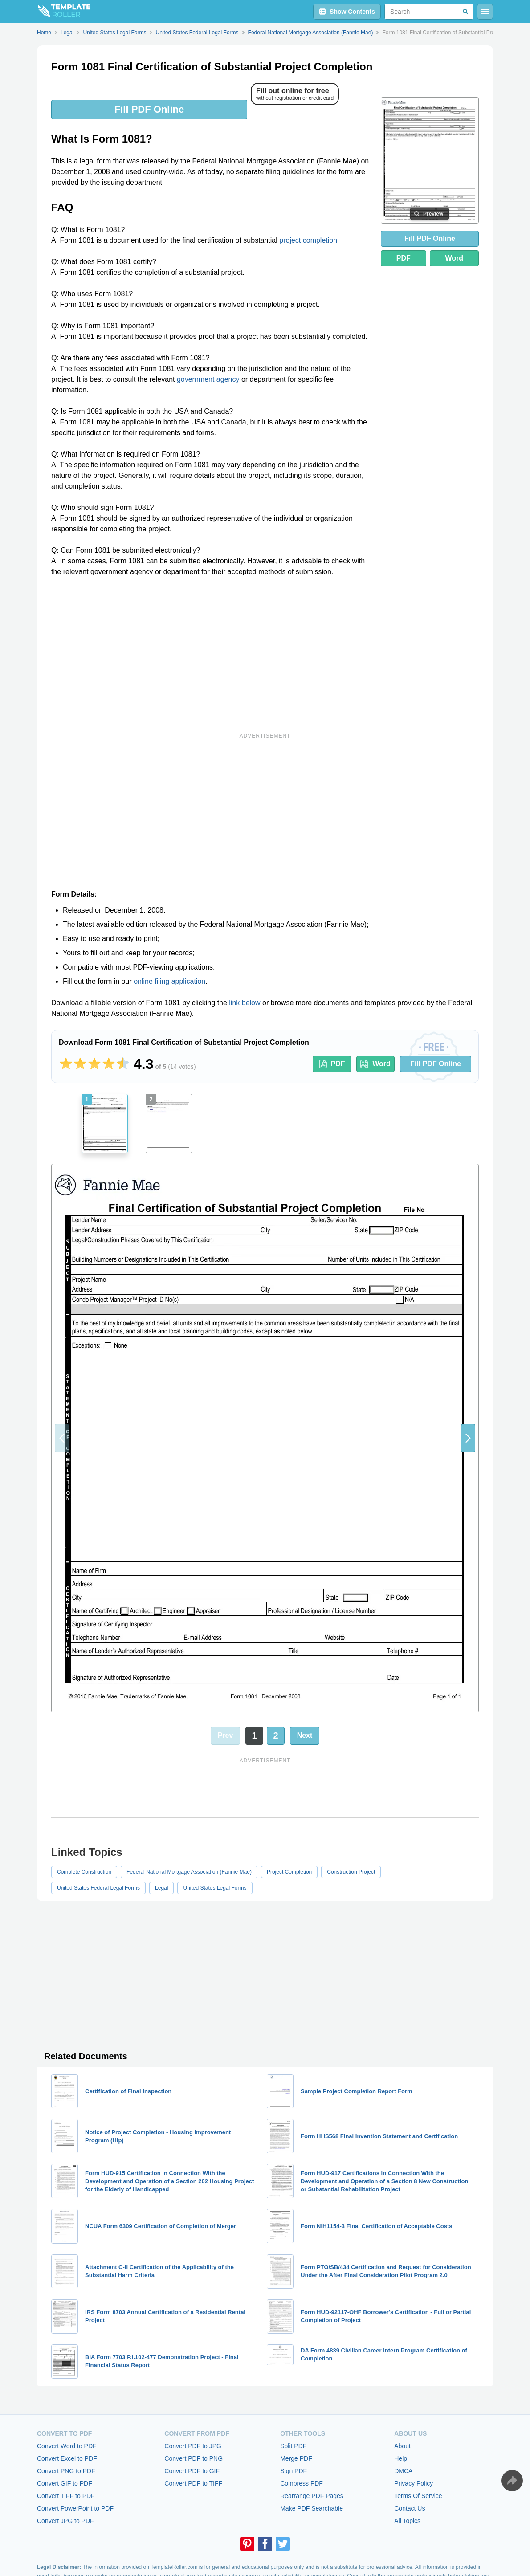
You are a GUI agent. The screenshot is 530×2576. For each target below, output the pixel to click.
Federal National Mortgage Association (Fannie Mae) (189, 1872)
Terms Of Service (418, 2495)
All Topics (407, 2520)
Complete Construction (84, 1872)
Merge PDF (296, 2458)
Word (454, 258)
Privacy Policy (413, 2483)
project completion (308, 240)
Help (400, 2458)
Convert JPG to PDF (65, 2520)
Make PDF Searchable (311, 2508)
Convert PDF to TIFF (193, 2483)
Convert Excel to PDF (67, 2458)
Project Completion (289, 1872)
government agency (208, 379)
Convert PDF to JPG (192, 2446)
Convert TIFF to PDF (66, 2495)
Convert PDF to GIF (192, 2470)
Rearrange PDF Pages (311, 2495)
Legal (161, 1888)
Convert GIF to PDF (64, 2483)
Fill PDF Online (149, 109)
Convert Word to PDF (67, 2446)
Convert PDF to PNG (193, 2458)
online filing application (169, 981)
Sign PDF (293, 2470)
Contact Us (409, 2508)
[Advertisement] (210, 653)
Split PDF (293, 2446)
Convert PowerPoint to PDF (75, 2508)
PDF (403, 258)
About (402, 2446)
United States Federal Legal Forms (98, 1888)
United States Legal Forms (214, 1888)
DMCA (403, 2470)
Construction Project (351, 1872)
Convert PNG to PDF (66, 2470)
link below (244, 1003)
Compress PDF (301, 2483)
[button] (468, 1438)
